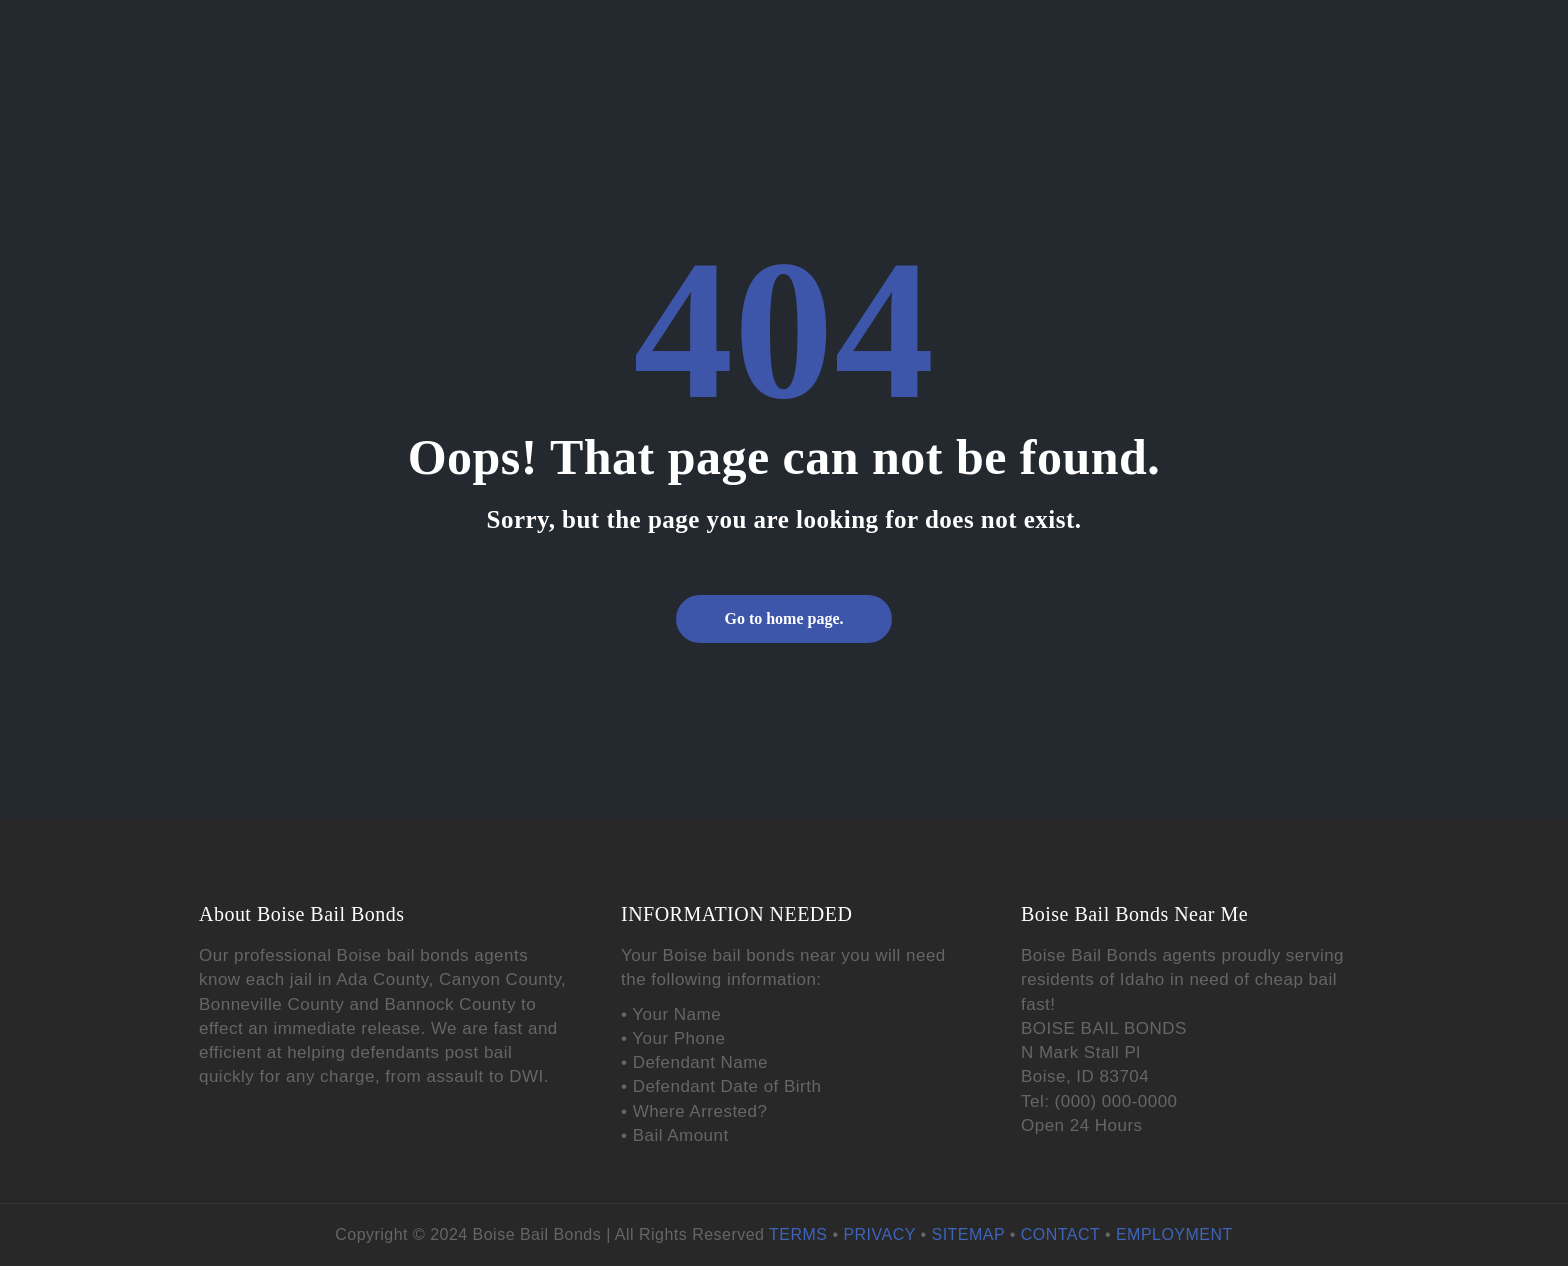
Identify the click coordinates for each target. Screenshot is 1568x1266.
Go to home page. (783, 618)
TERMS (798, 1234)
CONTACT (1060, 1234)
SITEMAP (968, 1234)
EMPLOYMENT (1174, 1234)
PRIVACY (879, 1234)
